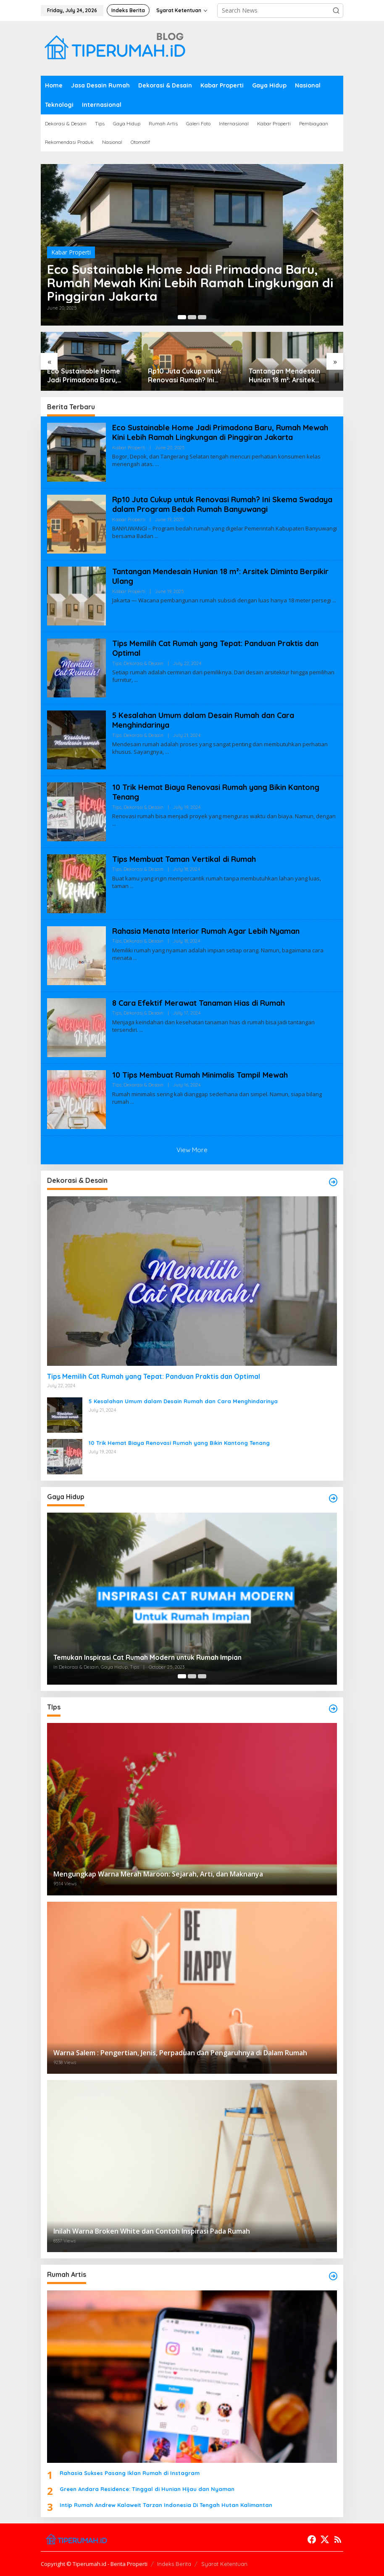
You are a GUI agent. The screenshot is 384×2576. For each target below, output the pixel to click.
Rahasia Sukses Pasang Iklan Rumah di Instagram (130, 2473)
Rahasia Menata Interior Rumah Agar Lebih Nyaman (206, 931)
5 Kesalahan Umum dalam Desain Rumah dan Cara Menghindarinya (183, 1401)
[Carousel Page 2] (192, 317)
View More (192, 1150)
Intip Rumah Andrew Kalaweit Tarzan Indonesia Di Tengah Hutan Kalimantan (166, 2505)
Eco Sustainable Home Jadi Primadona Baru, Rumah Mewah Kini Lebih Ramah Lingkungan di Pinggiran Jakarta (190, 282)
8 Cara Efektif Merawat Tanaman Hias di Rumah (198, 1003)
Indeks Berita (174, 2563)
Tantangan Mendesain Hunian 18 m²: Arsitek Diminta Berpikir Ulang (285, 375)
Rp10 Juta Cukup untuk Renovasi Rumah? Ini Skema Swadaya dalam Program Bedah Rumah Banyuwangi (186, 375)
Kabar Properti (71, 252)
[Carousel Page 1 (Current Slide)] (182, 317)
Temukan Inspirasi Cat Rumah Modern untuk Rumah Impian (147, 1657)
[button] (336, 10)
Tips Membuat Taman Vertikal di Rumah (184, 859)
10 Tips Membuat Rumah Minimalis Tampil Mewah (200, 1075)
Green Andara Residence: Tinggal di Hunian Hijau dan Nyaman (147, 2489)
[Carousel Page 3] (202, 317)
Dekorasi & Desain (143, 663)
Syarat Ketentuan (224, 2563)
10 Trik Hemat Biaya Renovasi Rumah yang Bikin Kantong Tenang (179, 1442)
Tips (116, 663)
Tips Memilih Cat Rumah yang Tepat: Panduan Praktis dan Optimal (153, 1376)
